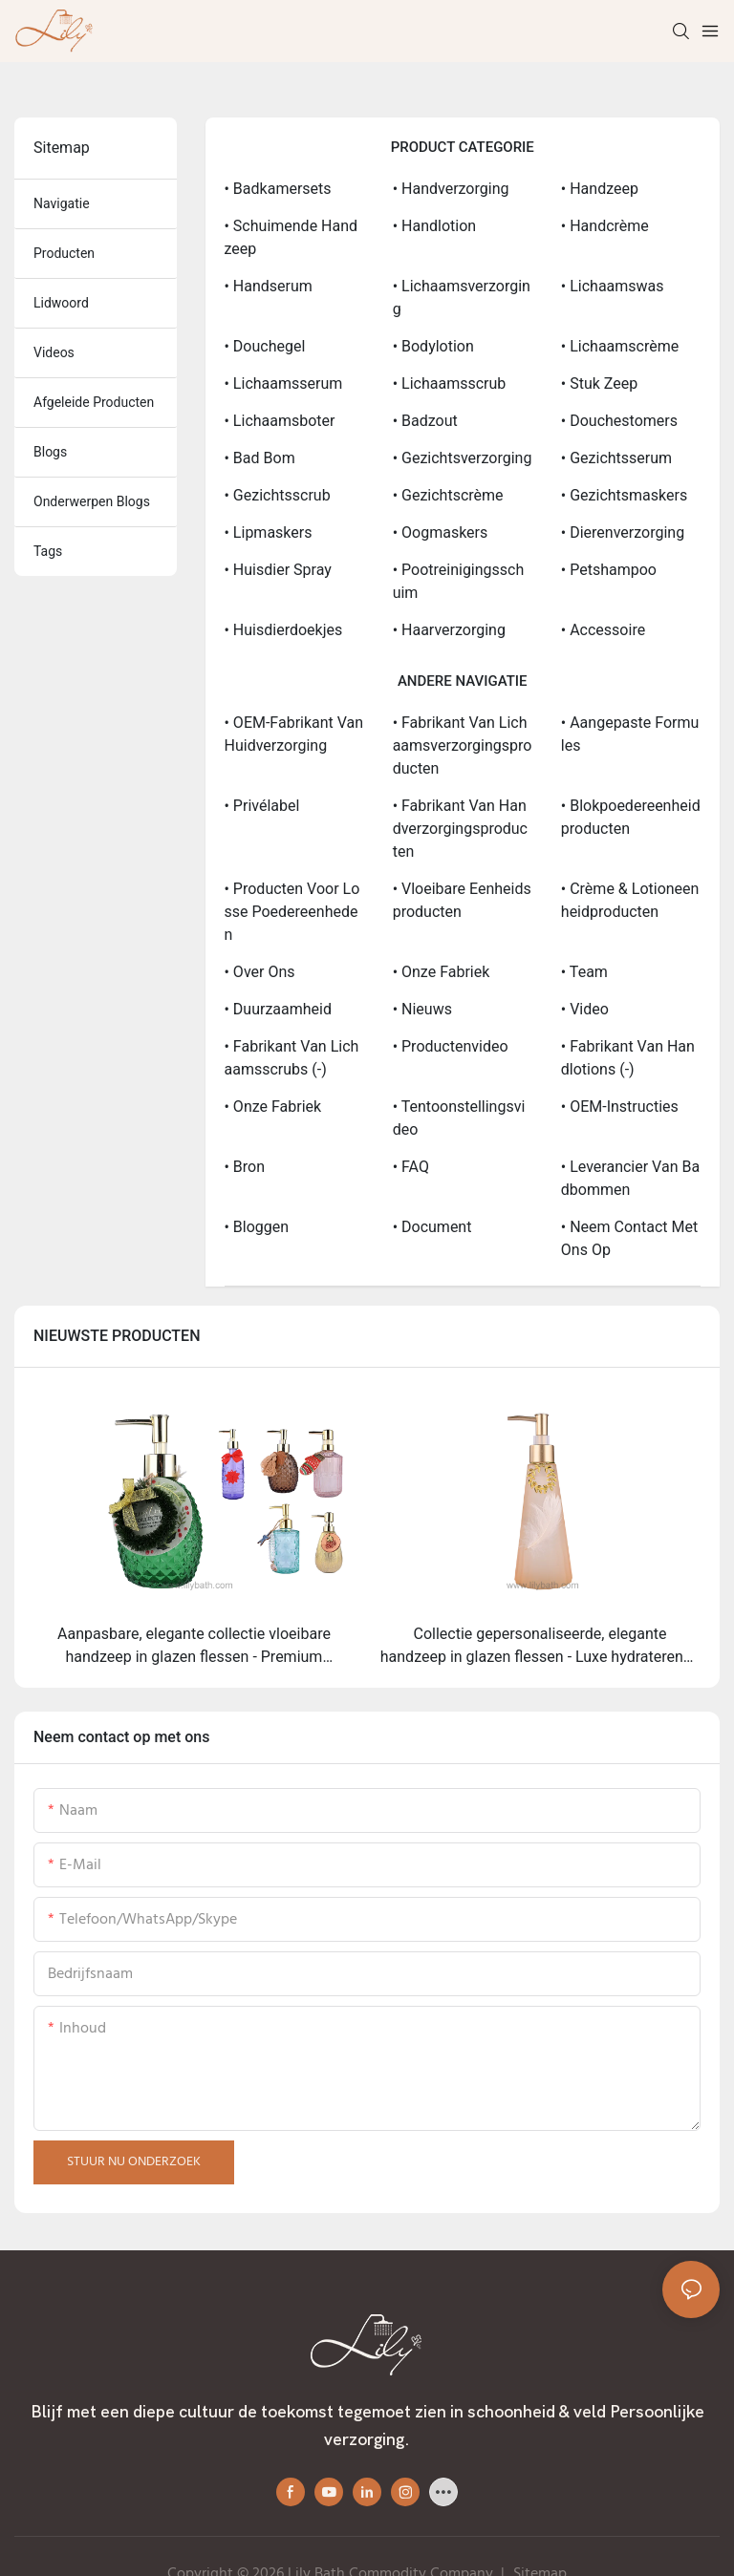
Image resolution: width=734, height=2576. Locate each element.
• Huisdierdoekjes (284, 630)
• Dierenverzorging (622, 532)
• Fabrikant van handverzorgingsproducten (460, 829)
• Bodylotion (433, 346)
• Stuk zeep (599, 383)
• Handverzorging (451, 189)
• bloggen (257, 1227)
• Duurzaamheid (279, 1009)
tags (47, 551)
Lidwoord (61, 302)
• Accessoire (603, 630)
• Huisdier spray (278, 570)
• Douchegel (265, 346)
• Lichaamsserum (284, 383)
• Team (584, 972)
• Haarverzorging (449, 630)
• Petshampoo (609, 570)
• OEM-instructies (620, 1106)
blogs (50, 451)
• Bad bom (260, 458)
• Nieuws (422, 1009)
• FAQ (411, 1167)
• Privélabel (262, 806)
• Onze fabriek (441, 972)
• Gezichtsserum (616, 458)
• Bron (245, 1167)
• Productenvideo (450, 1046)
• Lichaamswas (612, 286)
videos (54, 352)
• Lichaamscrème (620, 346)
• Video (585, 1009)
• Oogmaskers (440, 532)
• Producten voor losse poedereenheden (292, 912)
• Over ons (260, 972)
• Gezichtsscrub (278, 495)
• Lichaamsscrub (450, 383)
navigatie (61, 203)
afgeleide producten (93, 402)
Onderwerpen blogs (91, 501)
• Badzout (425, 421)
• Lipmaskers (269, 532)
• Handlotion (434, 226)
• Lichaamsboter (280, 421)
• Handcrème (605, 226)
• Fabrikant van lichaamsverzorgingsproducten (462, 745)
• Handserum (269, 286)
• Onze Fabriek (273, 1106)
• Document (432, 1227)
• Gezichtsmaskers (624, 495)
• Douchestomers (619, 421)
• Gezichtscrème (448, 495)
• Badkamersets (278, 189)
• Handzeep (599, 189)
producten (64, 253)
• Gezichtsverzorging (462, 458)
